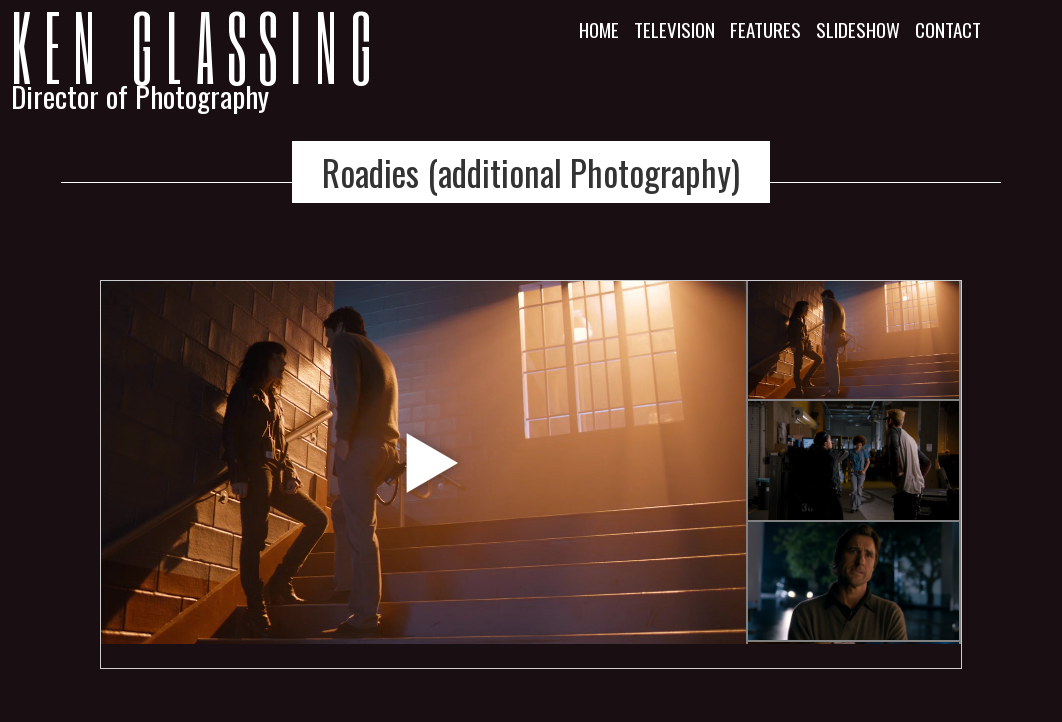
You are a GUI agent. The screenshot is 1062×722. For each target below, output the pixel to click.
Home (599, 29)
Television (674, 29)
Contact (948, 29)
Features (765, 29)
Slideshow (858, 29)
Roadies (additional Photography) (531, 172)
